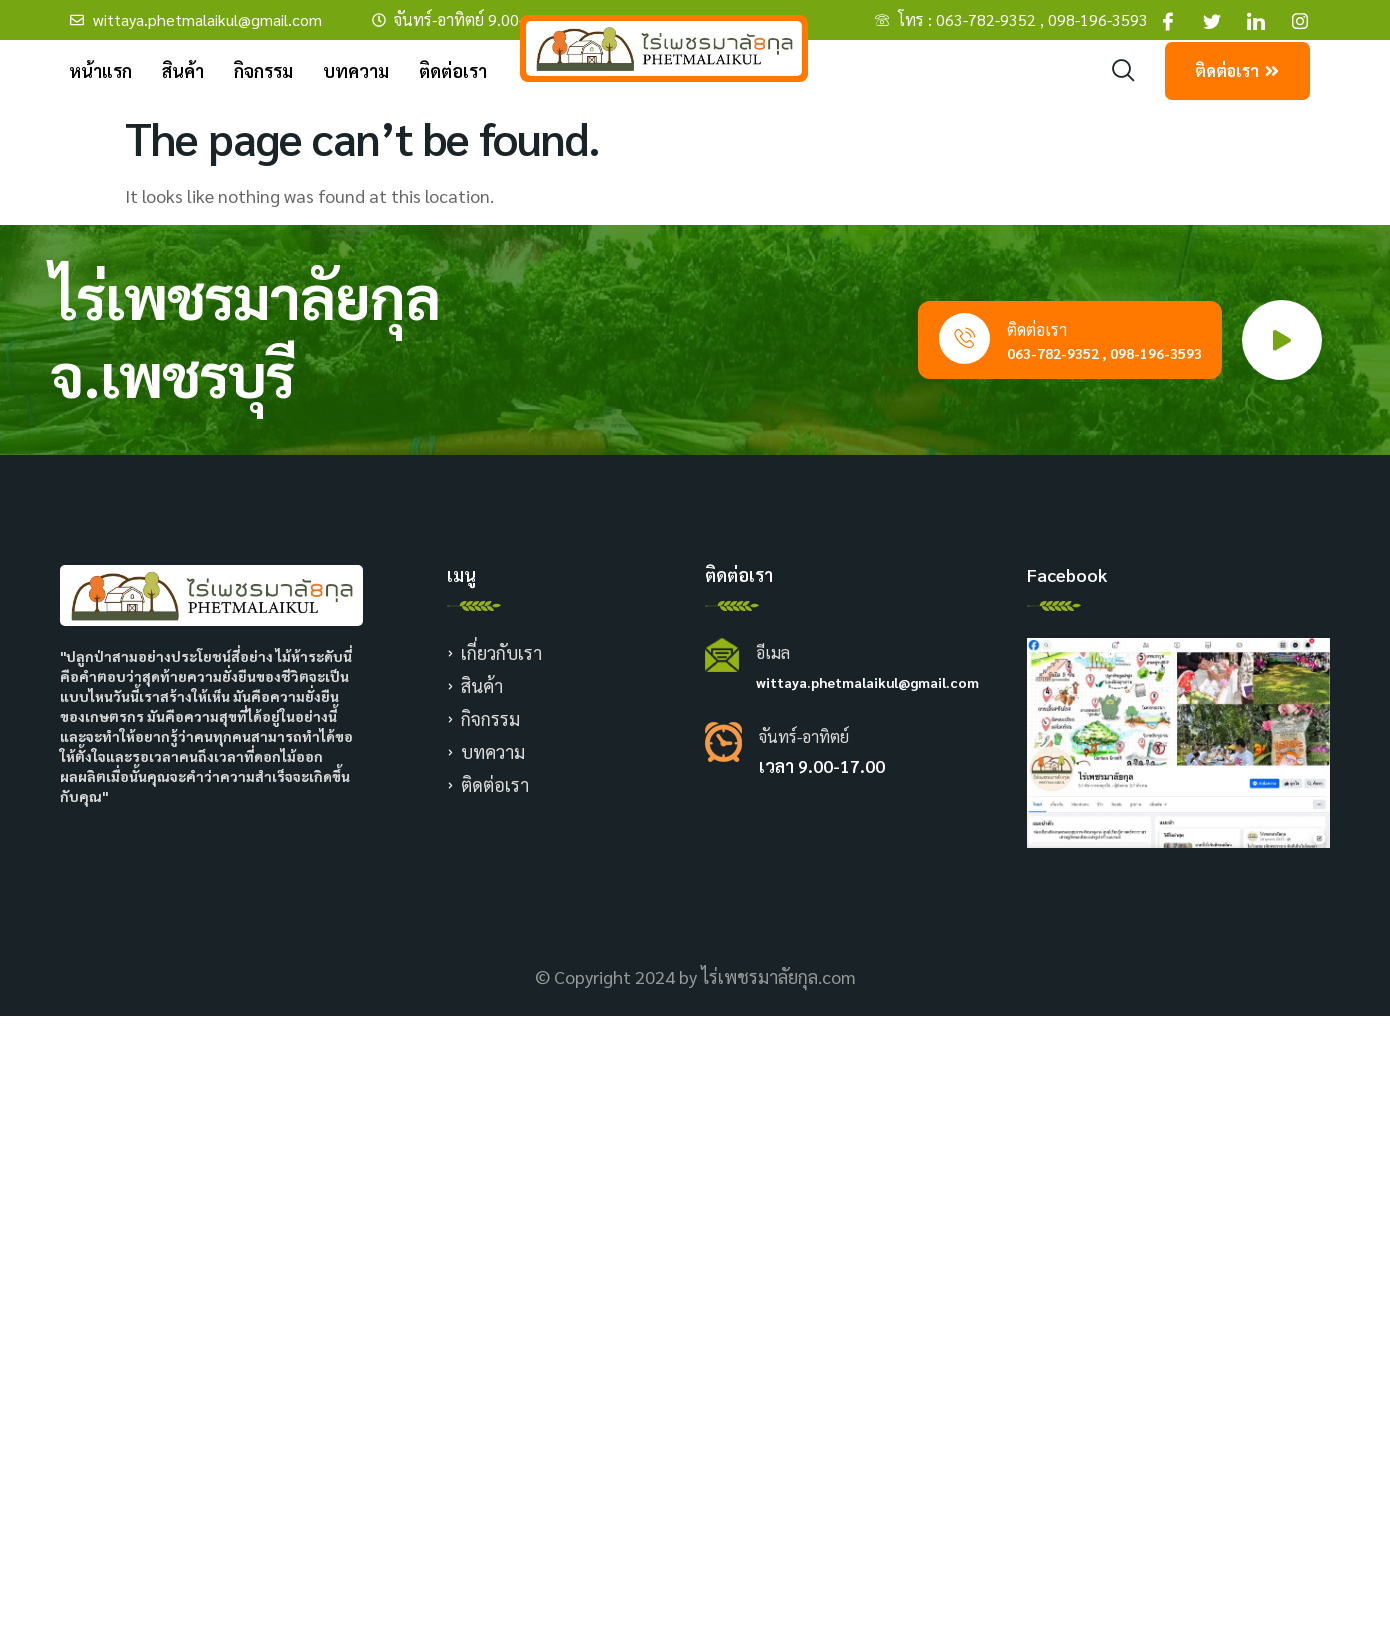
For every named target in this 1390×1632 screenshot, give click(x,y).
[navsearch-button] (1123, 71)
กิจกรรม (263, 70)
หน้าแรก (100, 70)
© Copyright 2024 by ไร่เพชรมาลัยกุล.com (695, 976)
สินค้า (183, 70)
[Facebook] (1168, 20)
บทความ (356, 70)
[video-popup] (1282, 340)
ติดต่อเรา (453, 70)
